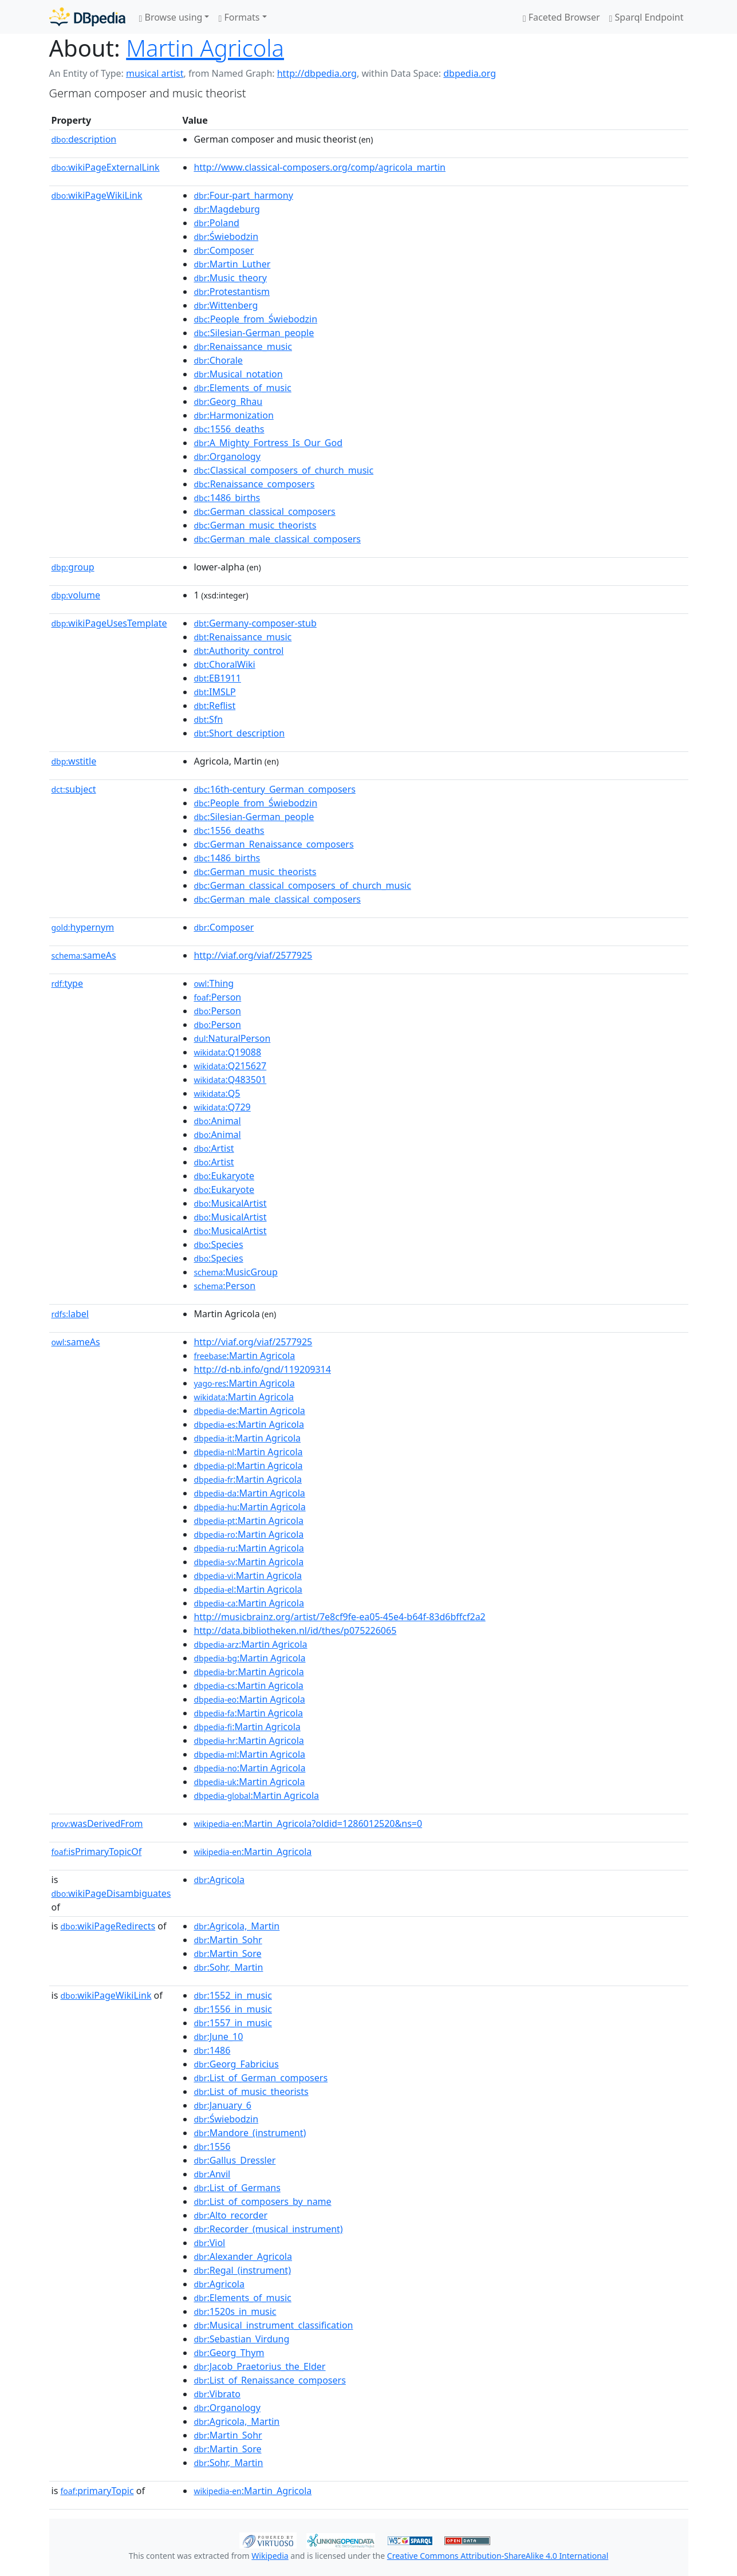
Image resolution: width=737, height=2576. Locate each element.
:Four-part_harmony (243, 195)
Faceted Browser (561, 17)
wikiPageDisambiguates (111, 1893)
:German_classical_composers (264, 511)
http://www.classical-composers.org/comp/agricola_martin (320, 167)
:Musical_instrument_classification (273, 2325)
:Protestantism (232, 291)
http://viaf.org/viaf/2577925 (253, 955)
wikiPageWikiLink (97, 195)
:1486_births (227, 497)
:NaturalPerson (232, 1038)
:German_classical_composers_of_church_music (302, 885)
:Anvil (212, 2174)
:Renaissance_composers (254, 484)
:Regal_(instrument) (242, 2270)
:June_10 (218, 2036)
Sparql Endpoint (646, 17)
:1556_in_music (232, 2009)
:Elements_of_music (242, 387)
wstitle (74, 761)
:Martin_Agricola (253, 1851)
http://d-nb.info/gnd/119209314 (262, 1369)
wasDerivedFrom (97, 1823)
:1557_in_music (232, 2022)
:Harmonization (233, 415)
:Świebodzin (226, 236)
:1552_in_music (232, 1995)
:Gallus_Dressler (234, 2160)
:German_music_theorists (255, 525)
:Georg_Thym (229, 2352)
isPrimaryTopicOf (97, 1851)
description (84, 139)
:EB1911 (217, 678)
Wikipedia (269, 2555)
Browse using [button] (171, 17)
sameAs (84, 955)
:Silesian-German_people (254, 332)
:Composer (224, 250)
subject (74, 789)
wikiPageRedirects (107, 1926)
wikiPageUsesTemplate (109, 623)
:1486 (212, 2050)
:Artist (214, 1148)
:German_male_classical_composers (277, 539)
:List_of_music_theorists (251, 2091)
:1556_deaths (229, 429)
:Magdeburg (227, 209)
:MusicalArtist (230, 1203)
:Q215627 (230, 1065)
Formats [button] (238, 17)
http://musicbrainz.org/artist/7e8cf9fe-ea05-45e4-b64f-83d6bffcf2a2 (339, 1616)
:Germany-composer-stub (255, 623)
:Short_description (239, 733)
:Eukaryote (224, 1175)
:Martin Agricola (244, 1355)
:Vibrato (217, 2394)
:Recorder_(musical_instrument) (268, 2229)
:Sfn (208, 719)
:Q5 (217, 1093)
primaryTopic (96, 2490)
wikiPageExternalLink (106, 167)
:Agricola (219, 1879)
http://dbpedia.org (317, 73)
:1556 (212, 2146)
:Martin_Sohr (228, 1939)
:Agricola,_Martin (236, 1926)
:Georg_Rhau (228, 401)
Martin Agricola (205, 48)
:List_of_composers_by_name (262, 2201)
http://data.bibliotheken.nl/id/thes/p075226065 (295, 1630)
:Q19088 (227, 1052)
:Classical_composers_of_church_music (283, 470)
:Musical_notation (238, 374)
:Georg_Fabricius (236, 2064)
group (73, 567)
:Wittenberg (226, 305)
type (68, 983)
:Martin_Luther (232, 264)
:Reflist (214, 705)
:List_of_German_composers (261, 2077)
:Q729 (222, 1107)
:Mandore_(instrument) (250, 2132)
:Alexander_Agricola (243, 2256)
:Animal (217, 1120)
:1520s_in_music (235, 2311)
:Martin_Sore (227, 1953)
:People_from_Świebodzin (255, 319)
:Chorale (218, 360)
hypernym (83, 927)
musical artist (155, 73)
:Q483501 (230, 1079)
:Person (217, 997)
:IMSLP (214, 692)
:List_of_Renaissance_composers (269, 2380)
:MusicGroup (235, 1272)
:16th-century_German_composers (275, 789)
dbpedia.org (469, 73)
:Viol (209, 2242)
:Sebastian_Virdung (241, 2339)
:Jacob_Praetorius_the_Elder (259, 2366)
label (70, 1313)
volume (76, 595)
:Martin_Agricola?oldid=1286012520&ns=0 (308, 1823)
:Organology (227, 456)
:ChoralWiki (224, 664)
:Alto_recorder (230, 2215)
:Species (218, 1244)
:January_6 (222, 2105)
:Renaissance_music (243, 346)
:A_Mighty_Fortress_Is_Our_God (268, 442)
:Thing (214, 983)
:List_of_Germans (237, 2187)
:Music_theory (230, 277)
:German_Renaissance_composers (273, 844)
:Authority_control (238, 650)
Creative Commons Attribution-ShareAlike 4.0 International (497, 2555)
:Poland (216, 222)
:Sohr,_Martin (228, 1967)
